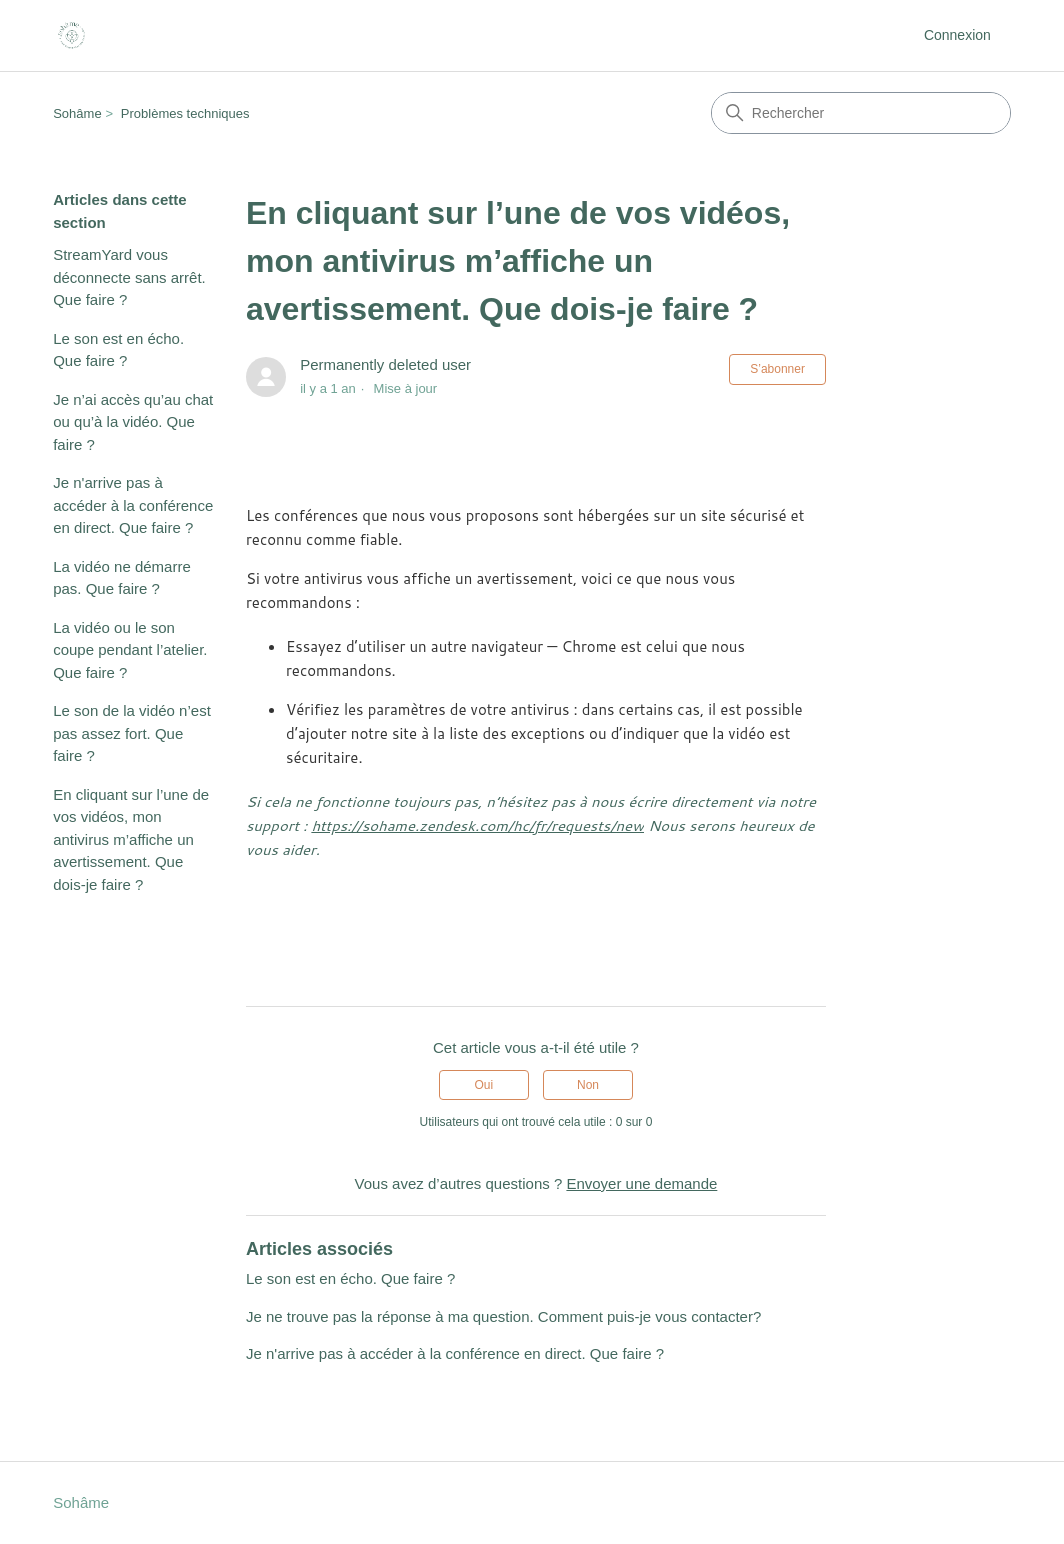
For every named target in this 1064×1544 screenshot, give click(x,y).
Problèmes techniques (185, 113)
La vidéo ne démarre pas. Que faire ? (122, 578)
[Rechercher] (861, 113)
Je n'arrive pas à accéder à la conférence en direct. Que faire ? (133, 505)
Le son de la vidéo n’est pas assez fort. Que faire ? (132, 733)
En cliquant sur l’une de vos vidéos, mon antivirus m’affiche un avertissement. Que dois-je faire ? (131, 839)
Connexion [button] (957, 35)
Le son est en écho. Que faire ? (118, 350)
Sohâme (77, 113)
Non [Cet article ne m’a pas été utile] (588, 1085)
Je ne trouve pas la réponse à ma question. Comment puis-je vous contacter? (503, 1316)
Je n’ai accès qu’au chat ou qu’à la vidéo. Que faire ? (133, 422)
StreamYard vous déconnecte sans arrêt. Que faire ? (129, 277)
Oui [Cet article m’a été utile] (484, 1085)
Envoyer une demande (641, 1183)
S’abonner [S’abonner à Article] (777, 369)
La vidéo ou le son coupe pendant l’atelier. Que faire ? (130, 650)
